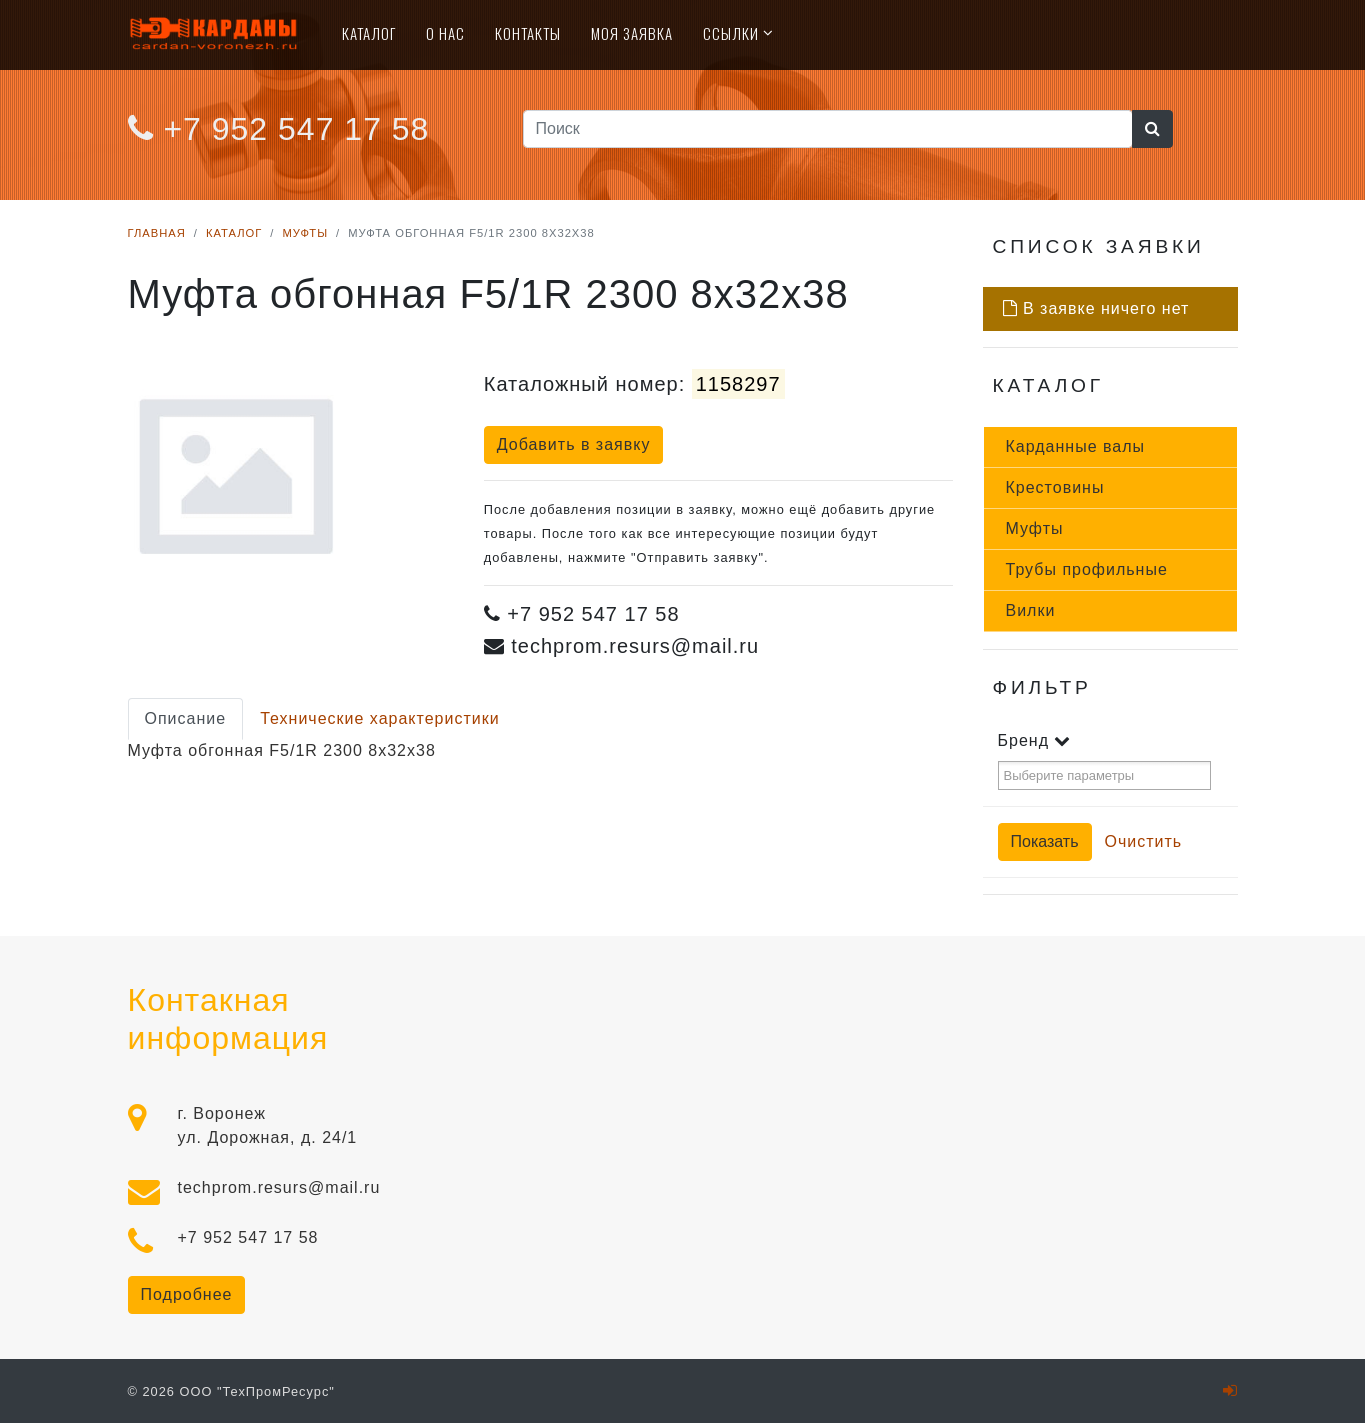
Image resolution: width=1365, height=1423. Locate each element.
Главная (157, 233)
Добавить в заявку (574, 444)
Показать (1045, 841)
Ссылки (731, 33)
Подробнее (187, 1294)
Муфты (305, 233)
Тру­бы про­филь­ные (1087, 569)
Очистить (1144, 841)
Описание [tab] (186, 718)
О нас (445, 33)
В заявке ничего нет (1096, 308)
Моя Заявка (632, 33)
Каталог (369, 33)
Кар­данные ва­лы (1076, 446)
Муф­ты (1035, 528)
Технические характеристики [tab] (380, 718)
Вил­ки (1031, 610)
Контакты (528, 33)
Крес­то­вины (1055, 487)
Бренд (1035, 740)
